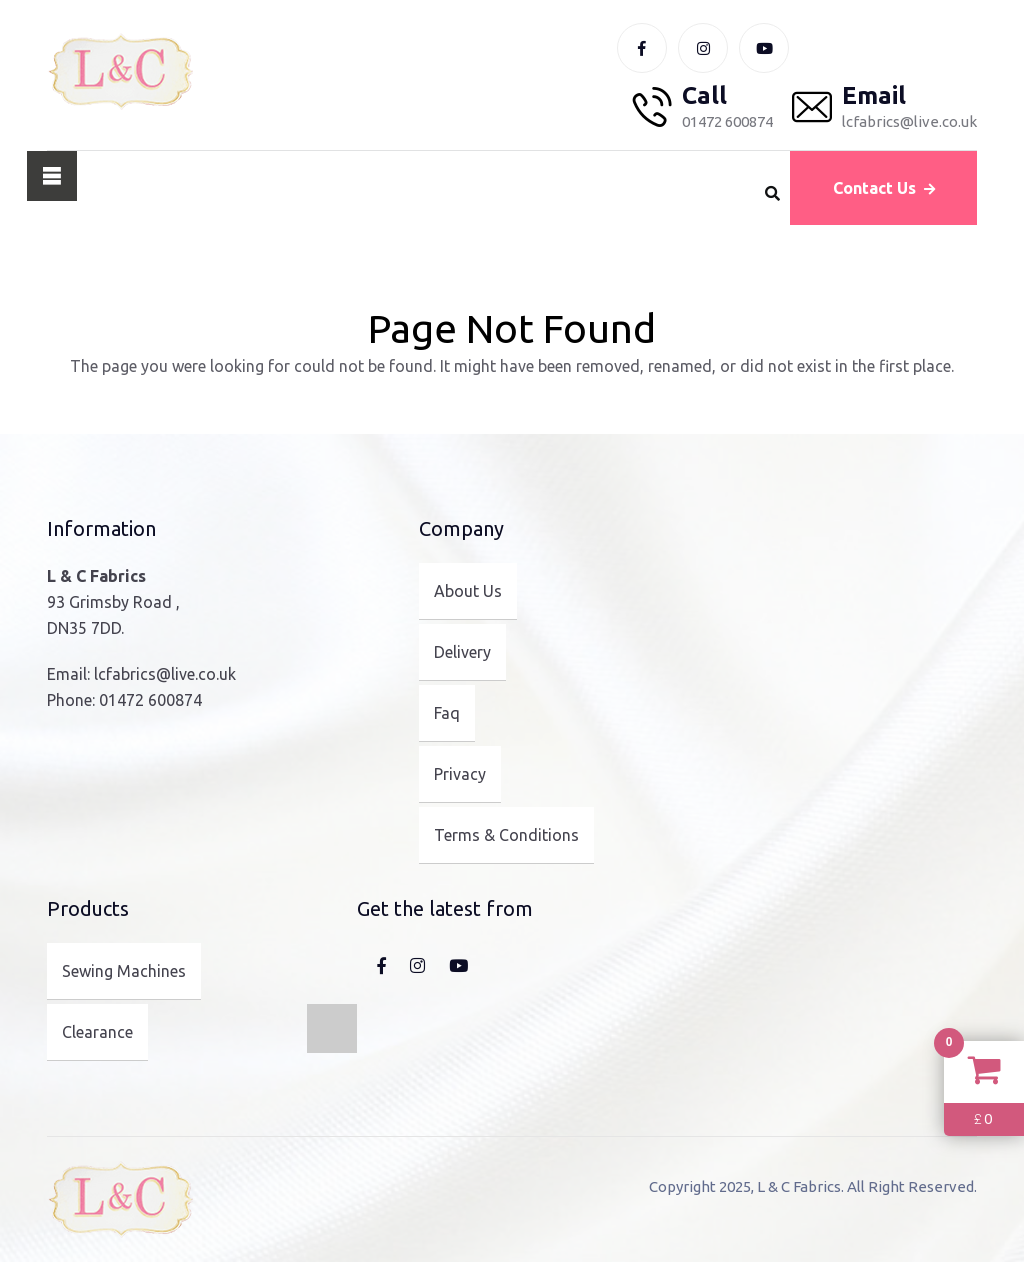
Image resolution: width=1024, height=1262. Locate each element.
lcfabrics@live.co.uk (165, 674)
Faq (447, 713)
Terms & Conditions (506, 835)
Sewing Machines (124, 971)
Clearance (97, 1032)
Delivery (462, 652)
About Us (468, 591)
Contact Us (884, 188)
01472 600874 (150, 700)
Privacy (460, 774)
